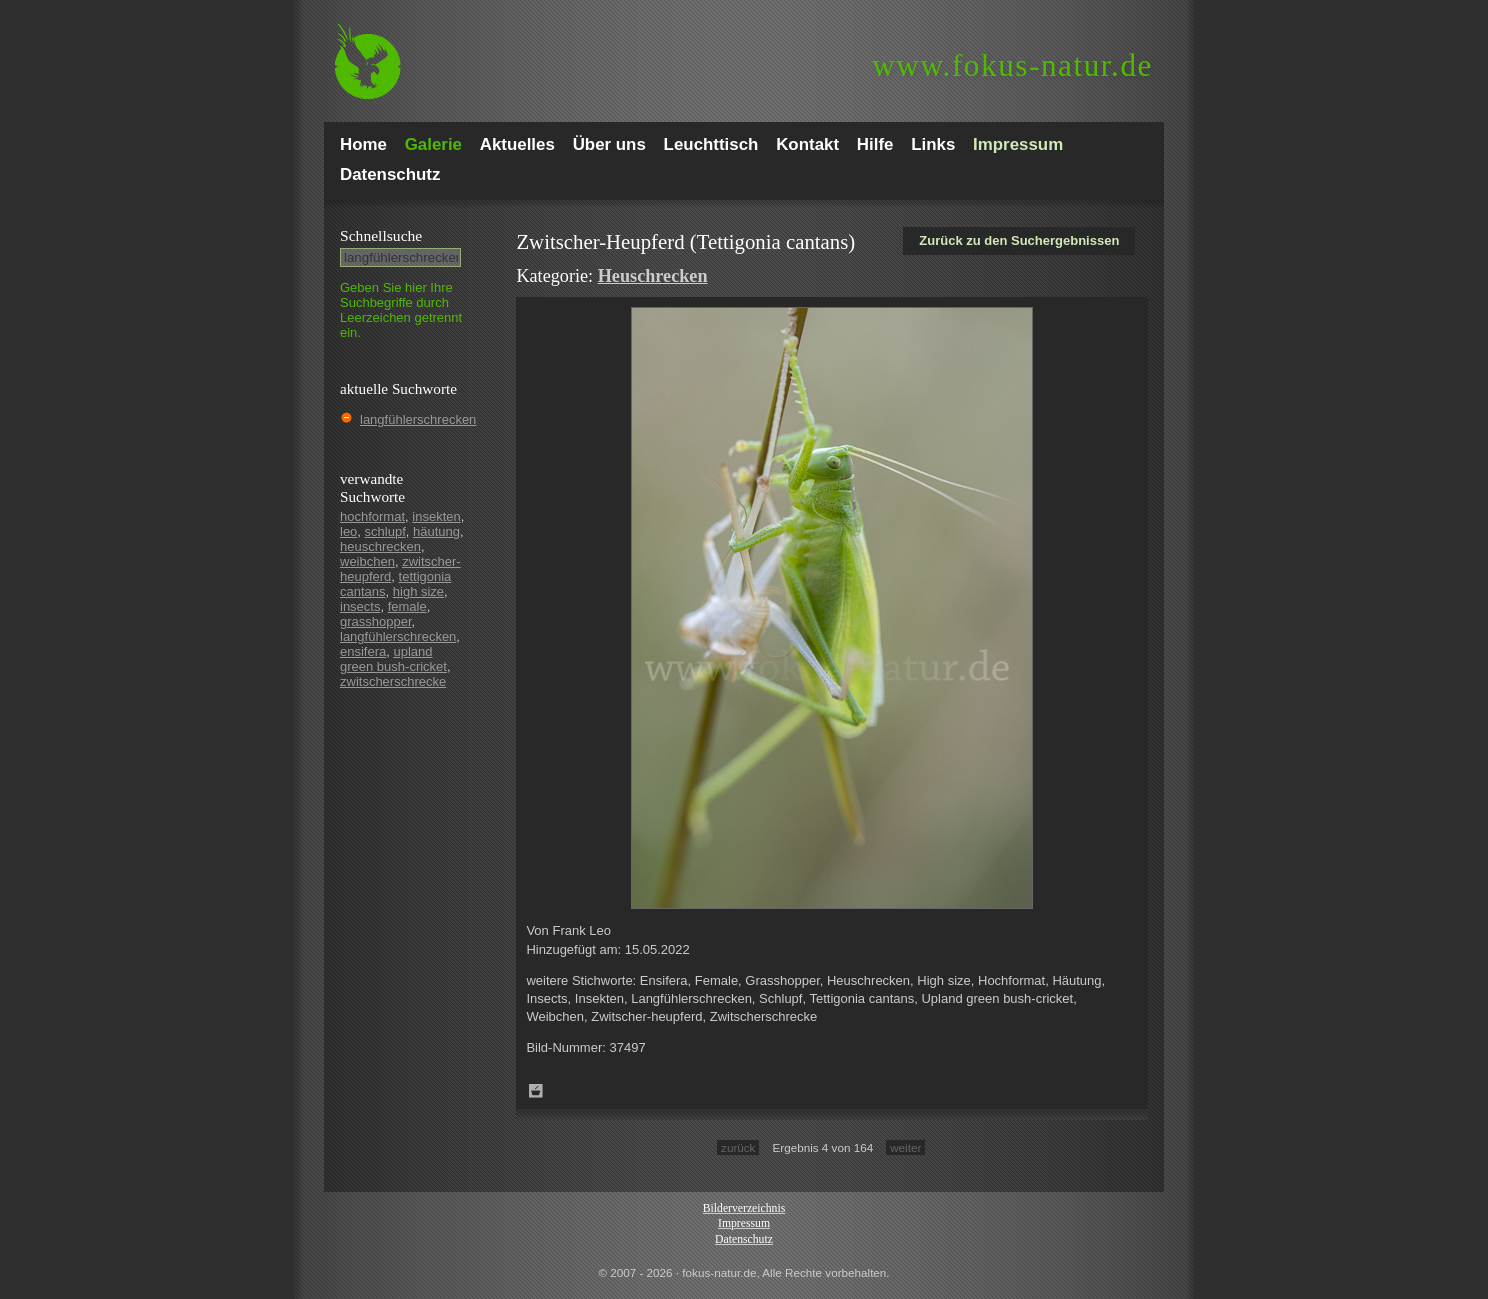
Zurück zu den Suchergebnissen (1019, 240)
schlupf (385, 531)
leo (348, 531)
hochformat (372, 516)
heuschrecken (380, 546)
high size (418, 591)
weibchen (367, 561)
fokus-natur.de (1012, 65)
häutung (436, 531)
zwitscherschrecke (393, 681)
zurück (738, 1147)
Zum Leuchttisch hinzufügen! (536, 1091)
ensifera (363, 651)
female (407, 606)
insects (360, 606)
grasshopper (376, 621)
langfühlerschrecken (418, 419)
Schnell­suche (381, 235)
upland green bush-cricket (393, 659)
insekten (436, 516)
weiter (905, 1147)
